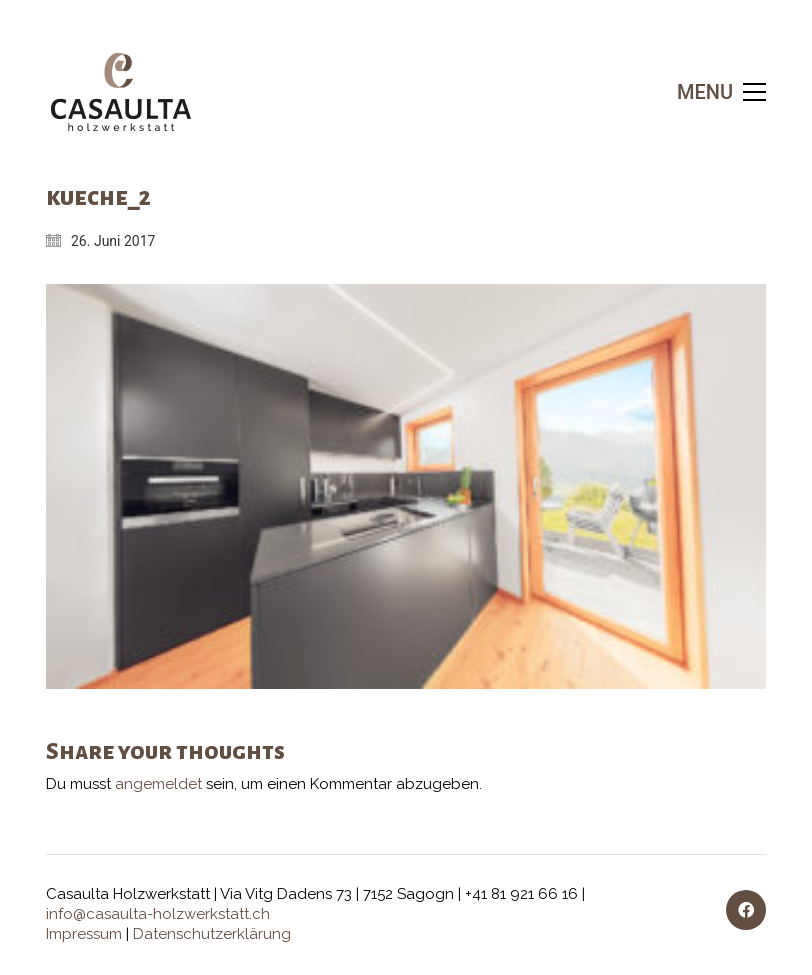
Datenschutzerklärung (212, 934)
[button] (721, 92)
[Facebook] (746, 910)
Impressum (84, 934)
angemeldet (158, 784)
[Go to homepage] (121, 91)
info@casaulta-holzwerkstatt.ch (158, 914)
